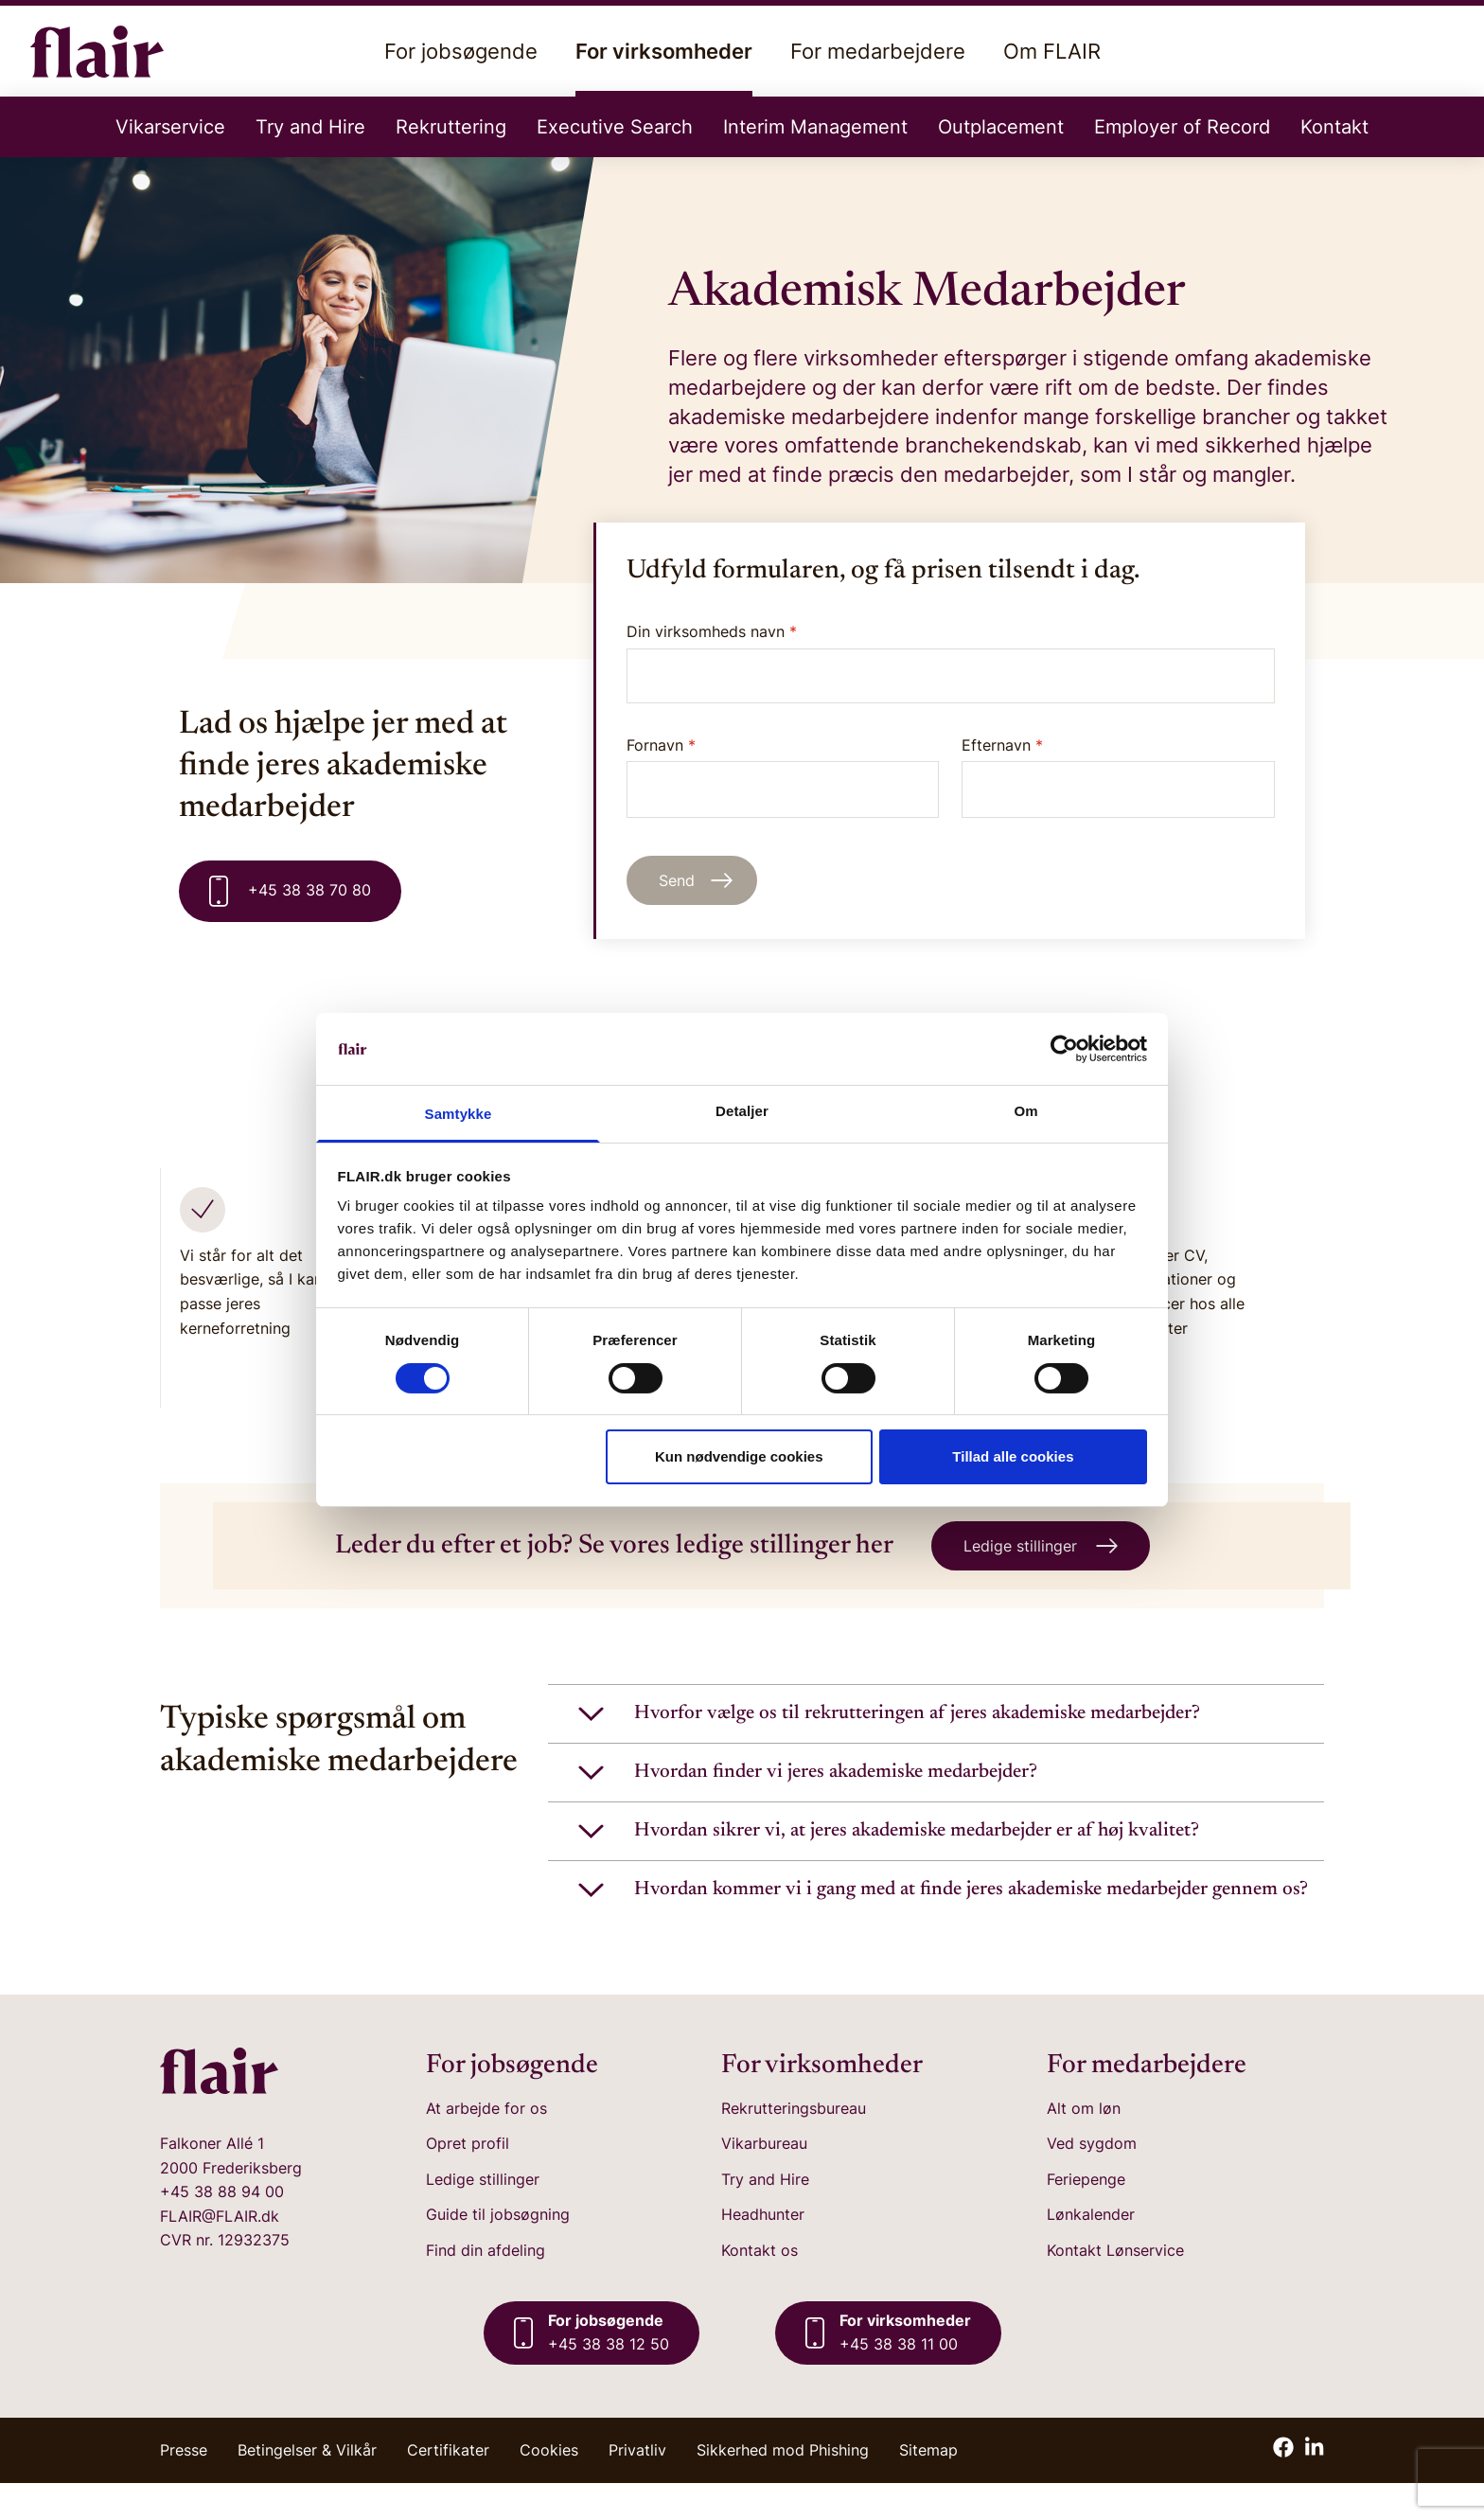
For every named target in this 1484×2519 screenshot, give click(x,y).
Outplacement (1001, 126)
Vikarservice (170, 126)
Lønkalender (1091, 2250)
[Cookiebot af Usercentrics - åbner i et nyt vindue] (1064, 1049)
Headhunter (762, 2250)
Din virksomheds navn (712, 631)
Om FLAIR (1052, 51)
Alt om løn (1084, 2143)
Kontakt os (759, 2286)
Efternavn (1118, 777)
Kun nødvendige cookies (739, 1456)
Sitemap (928, 2485)
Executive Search (615, 126)
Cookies (549, 2485)
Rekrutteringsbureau (793, 2143)
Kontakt (1334, 126)
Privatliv (637, 2485)
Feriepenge (1086, 2215)
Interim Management (815, 126)
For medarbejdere (877, 51)
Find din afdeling (485, 2286)
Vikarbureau (764, 2179)
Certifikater (448, 2485)
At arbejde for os (486, 2143)
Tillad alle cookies (1012, 1456)
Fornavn (783, 777)
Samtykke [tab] (458, 1114)
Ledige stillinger (482, 2215)
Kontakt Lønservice (1115, 2286)
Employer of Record (1182, 126)
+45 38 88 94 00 (222, 2227)
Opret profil (467, 2179)
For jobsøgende (461, 51)
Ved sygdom (1092, 2179)
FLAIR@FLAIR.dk (219, 2252)
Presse (183, 2485)
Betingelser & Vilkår (307, 2485)
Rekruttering (451, 126)
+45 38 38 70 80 (290, 891)
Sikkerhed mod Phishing (783, 2485)
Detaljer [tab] (742, 1111)
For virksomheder (663, 68)
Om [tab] (1025, 1111)
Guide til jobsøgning (498, 2250)
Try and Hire (310, 126)
